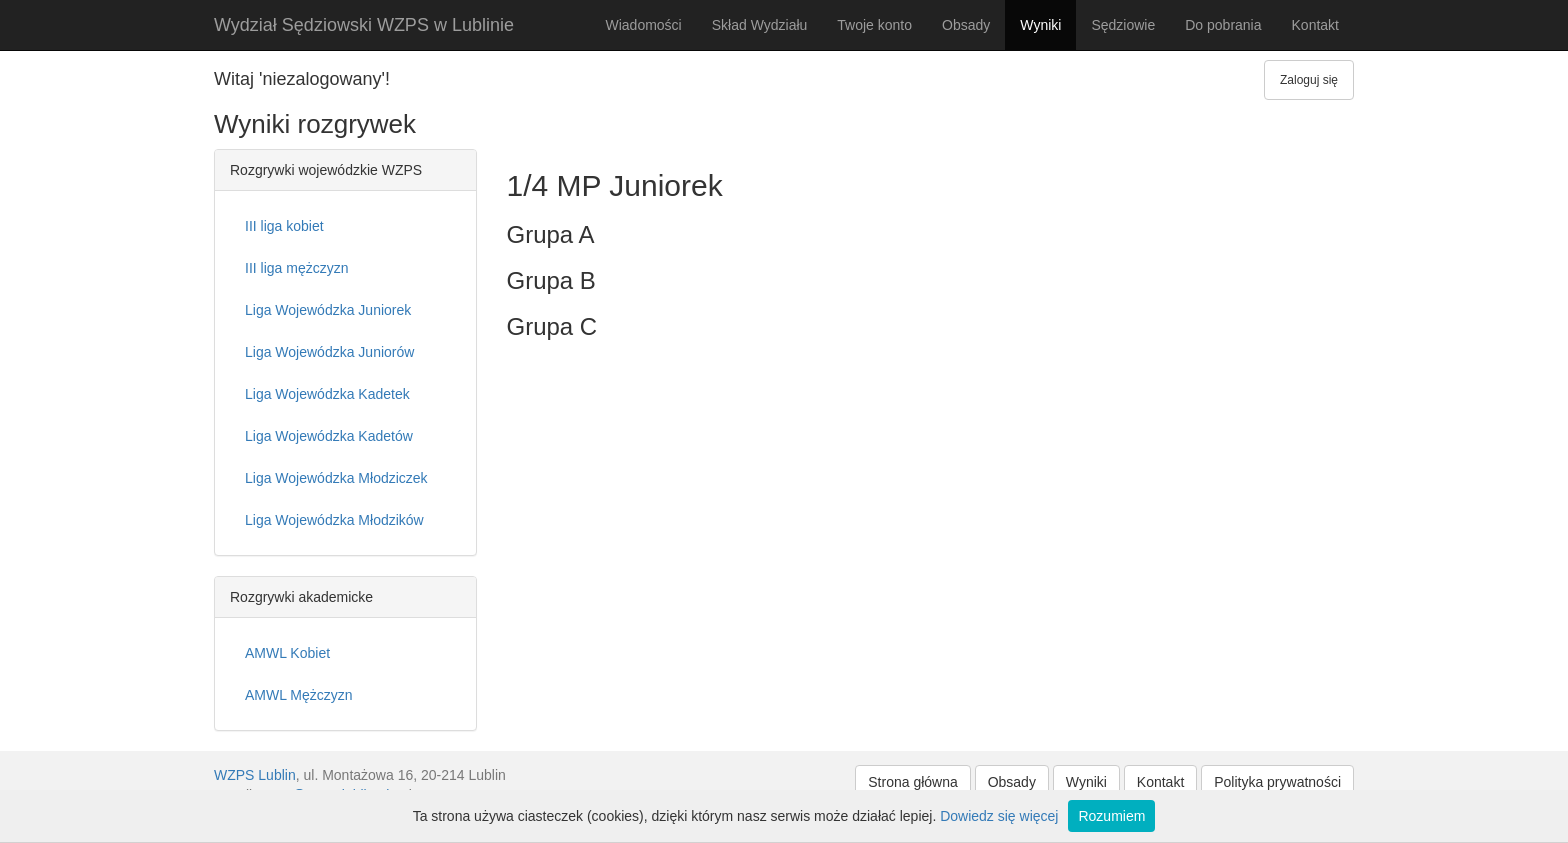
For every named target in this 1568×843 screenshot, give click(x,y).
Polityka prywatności (1277, 782)
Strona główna (913, 782)
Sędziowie (1123, 25)
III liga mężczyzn (296, 268)
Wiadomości (643, 25)
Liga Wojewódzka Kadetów (329, 436)
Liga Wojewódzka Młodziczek (336, 478)
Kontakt (1315, 25)
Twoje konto (874, 25)
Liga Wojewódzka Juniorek (328, 310)
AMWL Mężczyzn (299, 695)
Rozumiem (1111, 816)
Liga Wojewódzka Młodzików (334, 520)
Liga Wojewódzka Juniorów (329, 352)
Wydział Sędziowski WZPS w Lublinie (364, 25)
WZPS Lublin (255, 775)
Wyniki (1040, 25)
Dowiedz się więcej (999, 816)
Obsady (966, 25)
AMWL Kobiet (287, 653)
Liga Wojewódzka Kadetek (327, 394)
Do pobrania (1223, 25)
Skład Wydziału (760, 25)
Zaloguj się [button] (1309, 80)
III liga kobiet (284, 226)
